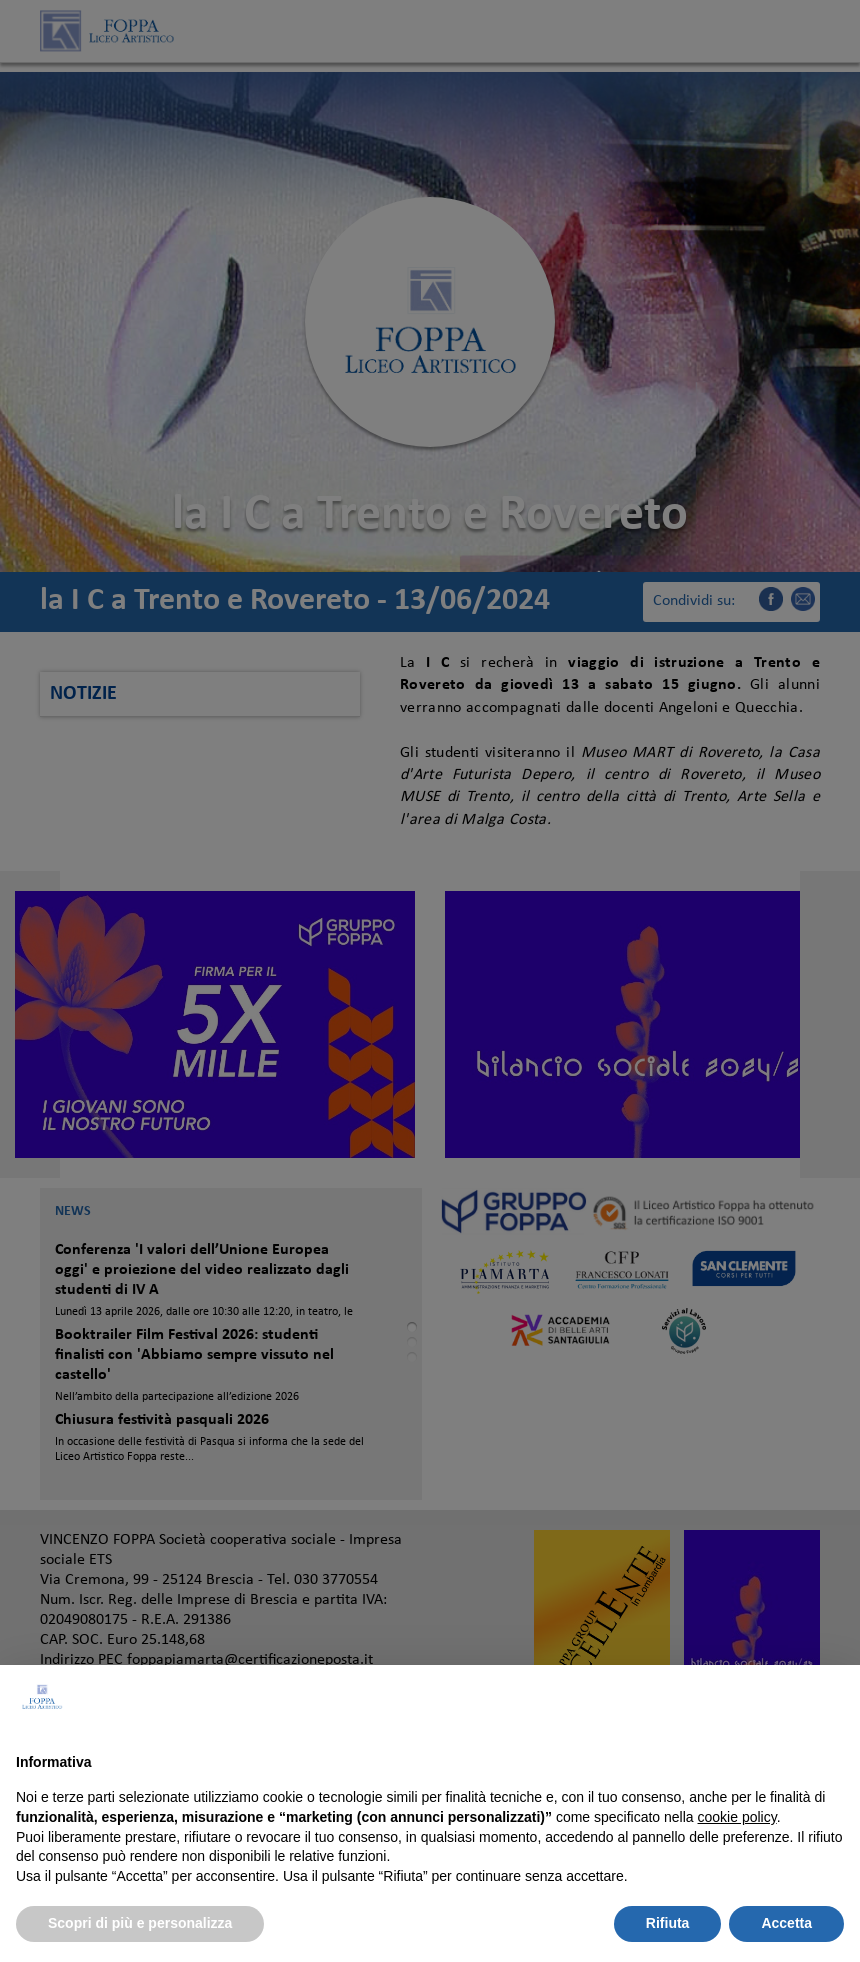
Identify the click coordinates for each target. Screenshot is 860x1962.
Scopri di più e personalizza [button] (140, 1923)
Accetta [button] (786, 1923)
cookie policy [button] (737, 1817)
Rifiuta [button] (668, 1923)
